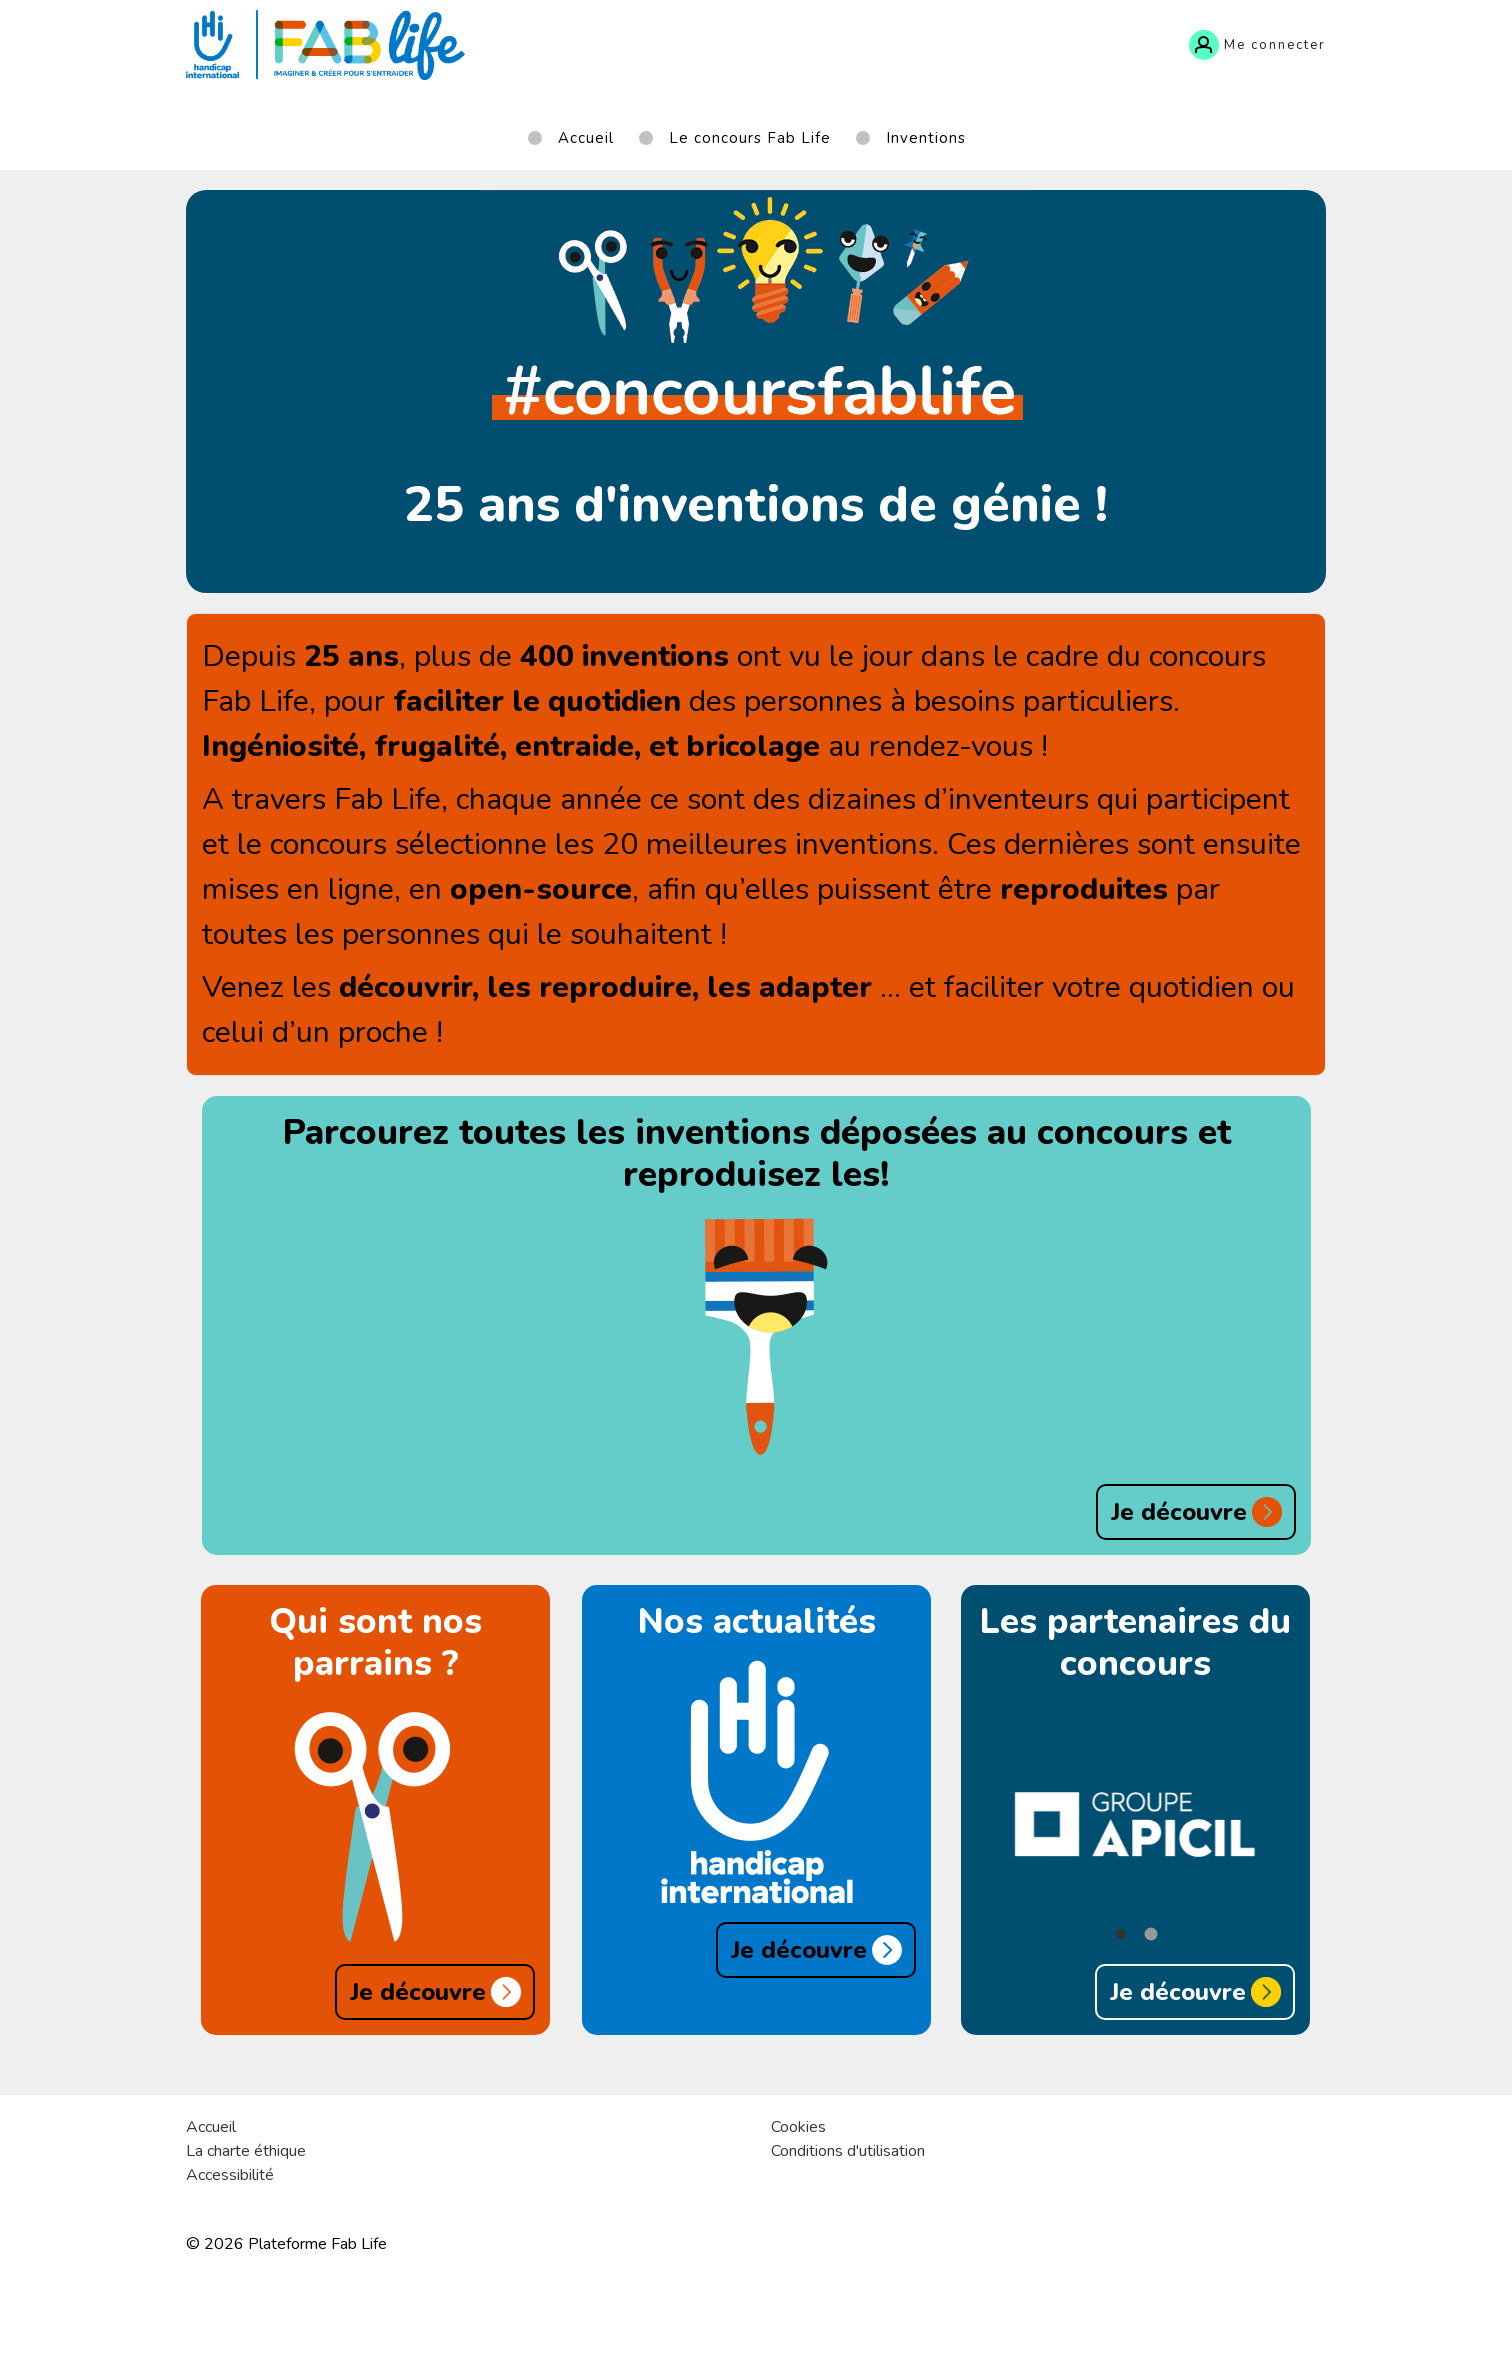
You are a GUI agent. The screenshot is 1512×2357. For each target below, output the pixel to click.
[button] (1121, 1934)
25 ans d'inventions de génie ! (756, 504)
